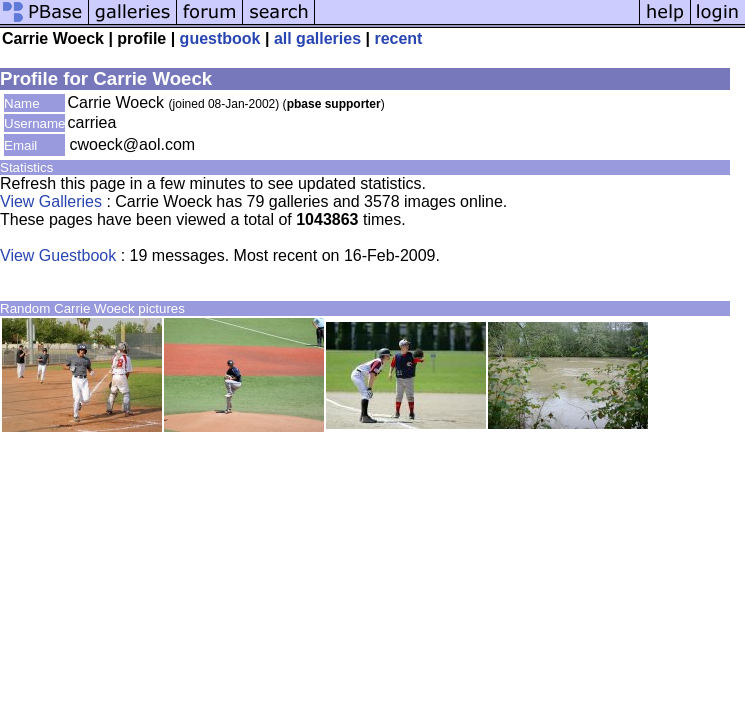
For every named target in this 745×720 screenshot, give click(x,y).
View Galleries (51, 201)
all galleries (317, 38)
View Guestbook (58, 255)
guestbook (220, 38)
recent (398, 38)
